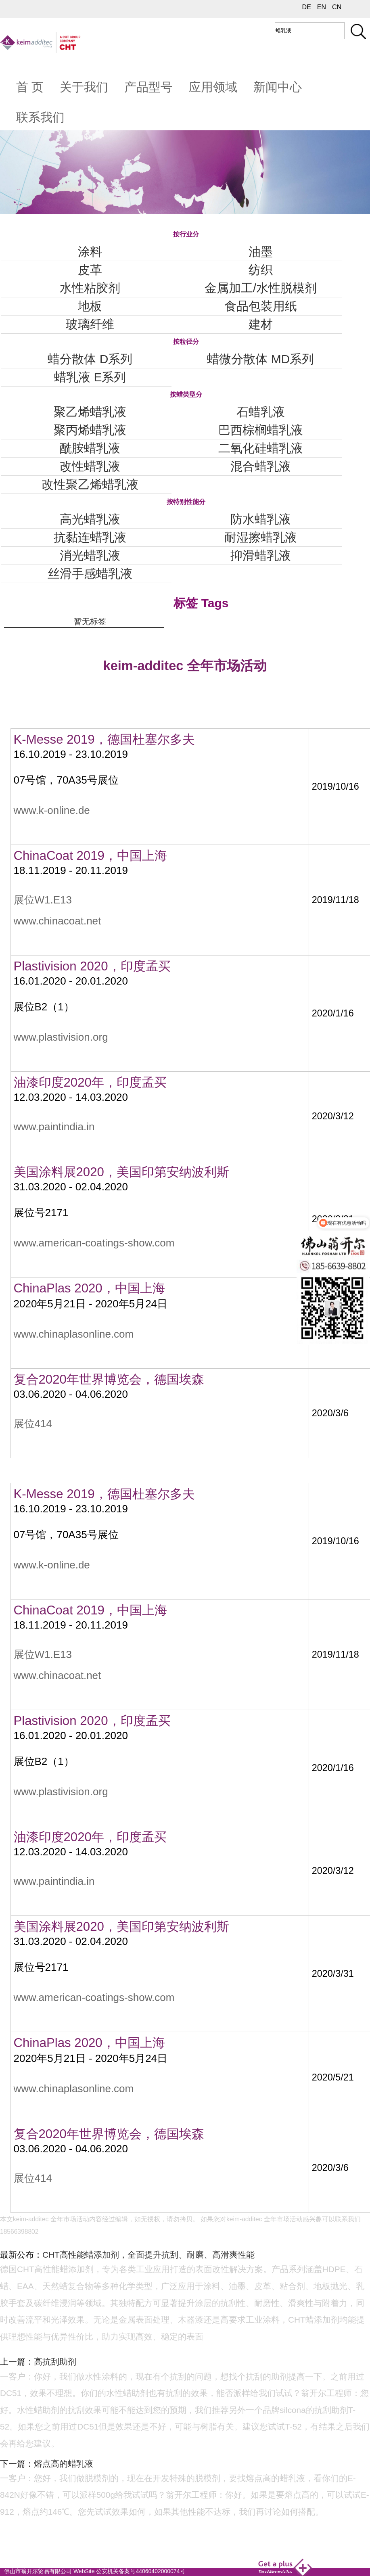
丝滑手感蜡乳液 (90, 573)
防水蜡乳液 (260, 519)
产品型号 (148, 87)
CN (336, 7)
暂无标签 (90, 621)
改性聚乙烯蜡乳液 (90, 484)
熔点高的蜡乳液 (63, 2463)
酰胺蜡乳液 (90, 448)
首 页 (30, 87)
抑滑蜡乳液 (260, 555)
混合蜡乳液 (260, 466)
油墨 (261, 251)
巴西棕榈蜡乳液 (260, 430)
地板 (90, 306)
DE (306, 7)
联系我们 (40, 117)
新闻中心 (277, 87)
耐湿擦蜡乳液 (260, 537)
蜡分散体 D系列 (90, 359)
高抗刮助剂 (55, 2361)
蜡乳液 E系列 (90, 377)
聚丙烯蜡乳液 (90, 430)
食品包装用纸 (260, 306)
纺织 (261, 269)
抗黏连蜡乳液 (90, 537)
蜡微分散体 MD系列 (260, 359)
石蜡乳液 (260, 411)
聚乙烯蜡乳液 (90, 411)
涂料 (90, 251)
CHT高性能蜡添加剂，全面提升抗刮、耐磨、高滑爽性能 (148, 2254)
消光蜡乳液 (90, 555)
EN (321, 7)
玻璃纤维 (90, 324)
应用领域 (213, 87)
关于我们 (84, 87)
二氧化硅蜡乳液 (260, 448)
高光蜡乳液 (90, 519)
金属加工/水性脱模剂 (261, 288)
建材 (261, 324)
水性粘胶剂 (90, 288)
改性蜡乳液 (90, 466)
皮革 (90, 269)
